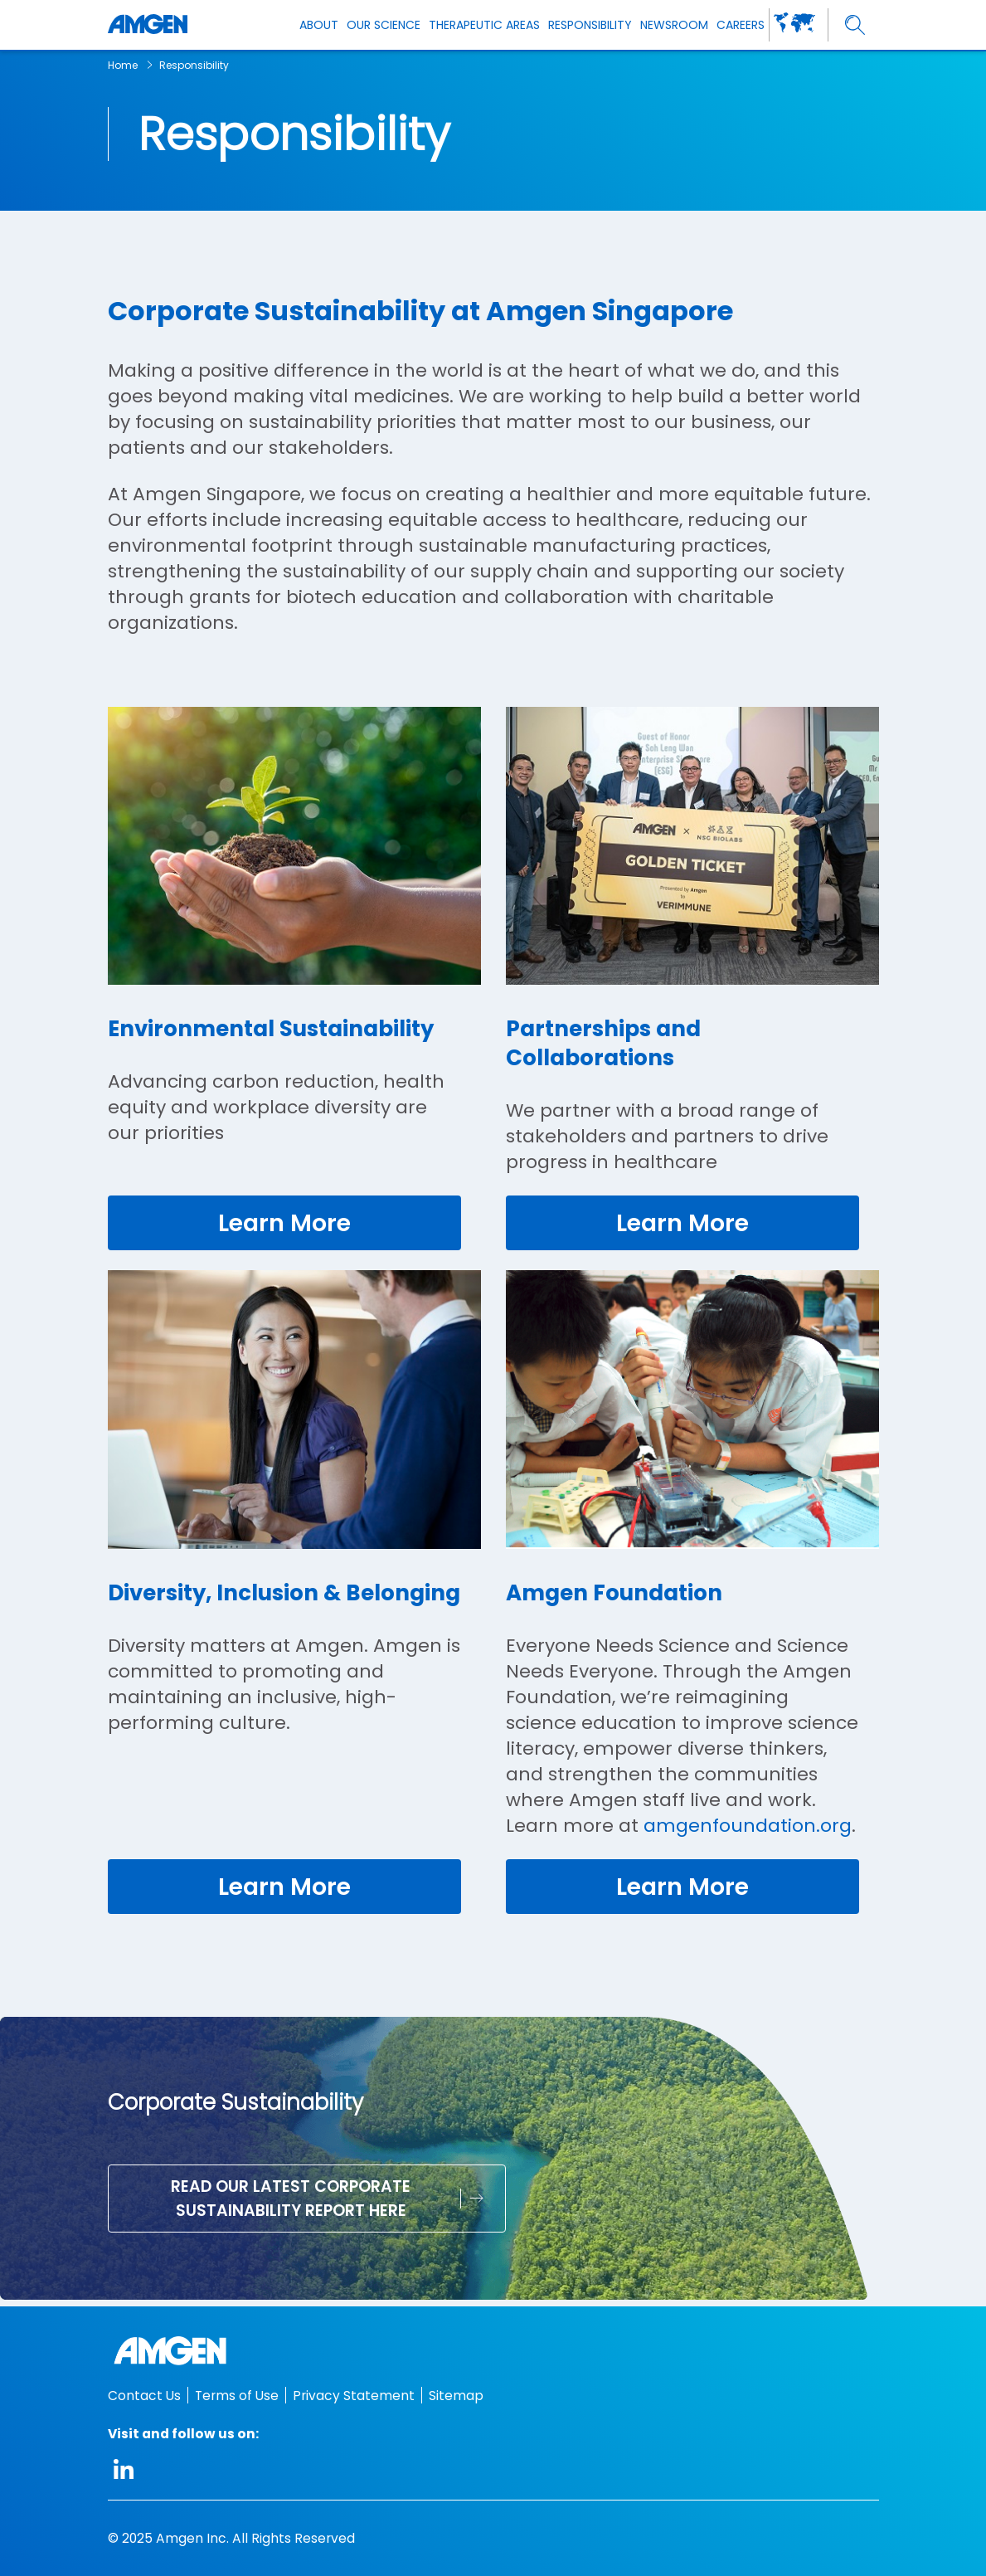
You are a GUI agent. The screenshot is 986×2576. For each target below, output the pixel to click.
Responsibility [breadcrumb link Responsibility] (194, 65)
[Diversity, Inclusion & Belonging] (294, 1606)
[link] (284, 1224)
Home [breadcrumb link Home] (123, 65)
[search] (855, 25)
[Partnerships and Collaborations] (692, 990)
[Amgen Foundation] (692, 1606)
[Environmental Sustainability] (294, 990)
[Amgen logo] (147, 24)
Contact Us (144, 2395)
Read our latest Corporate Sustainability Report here (290, 2205)
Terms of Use (237, 2395)
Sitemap (456, 2395)
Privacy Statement (354, 2395)
